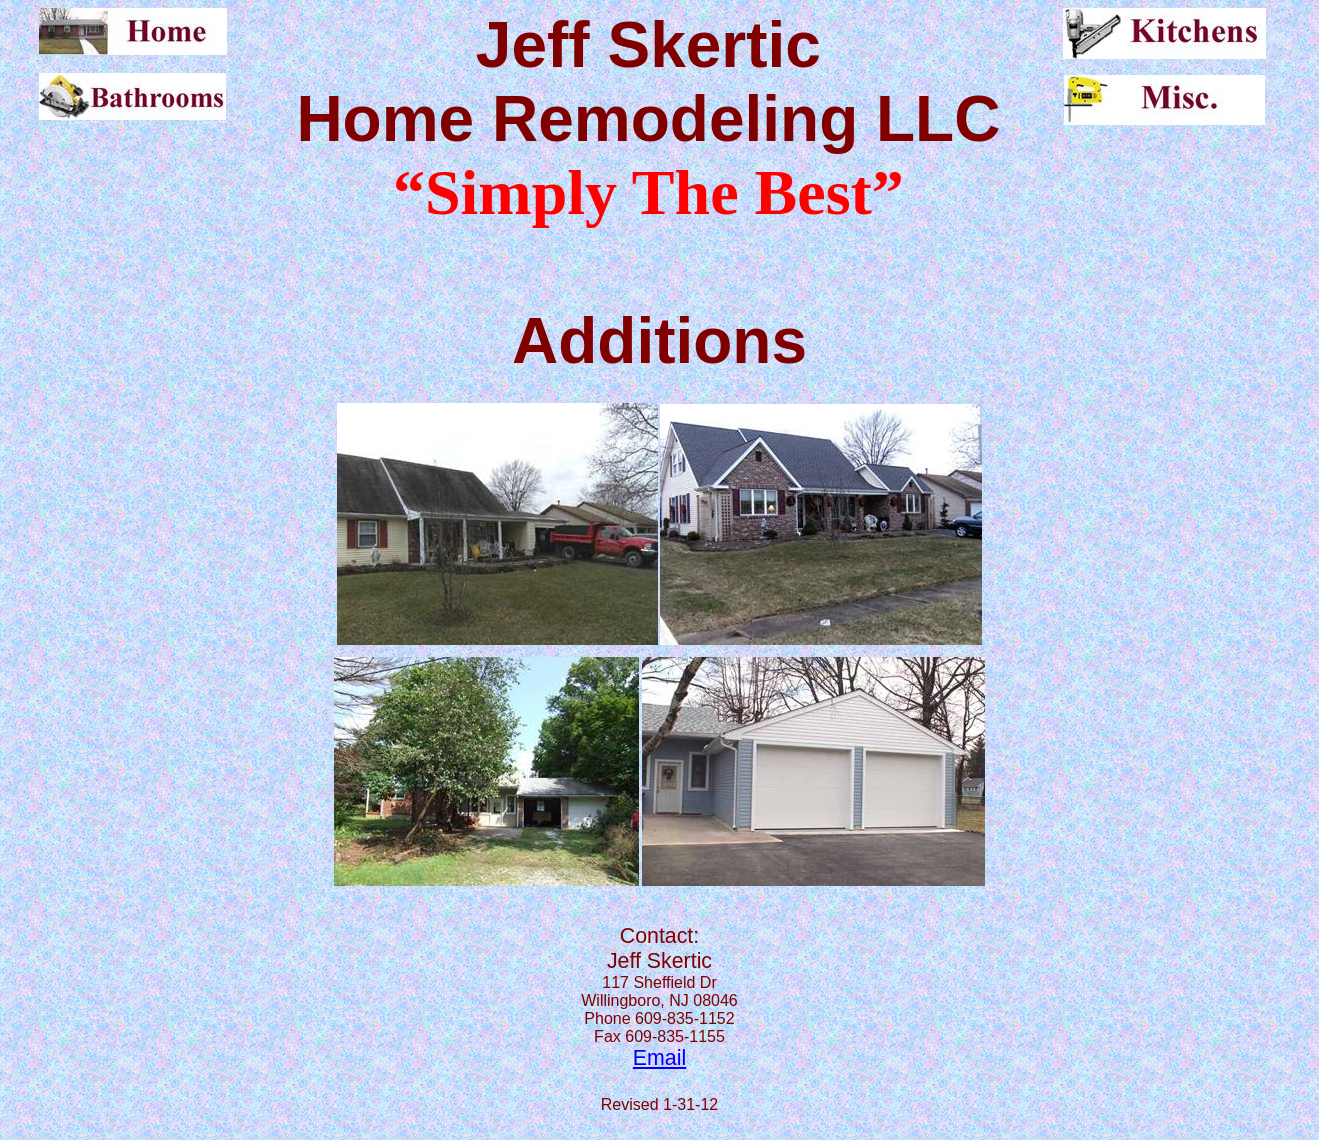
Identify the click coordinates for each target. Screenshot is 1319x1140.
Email (659, 1058)
